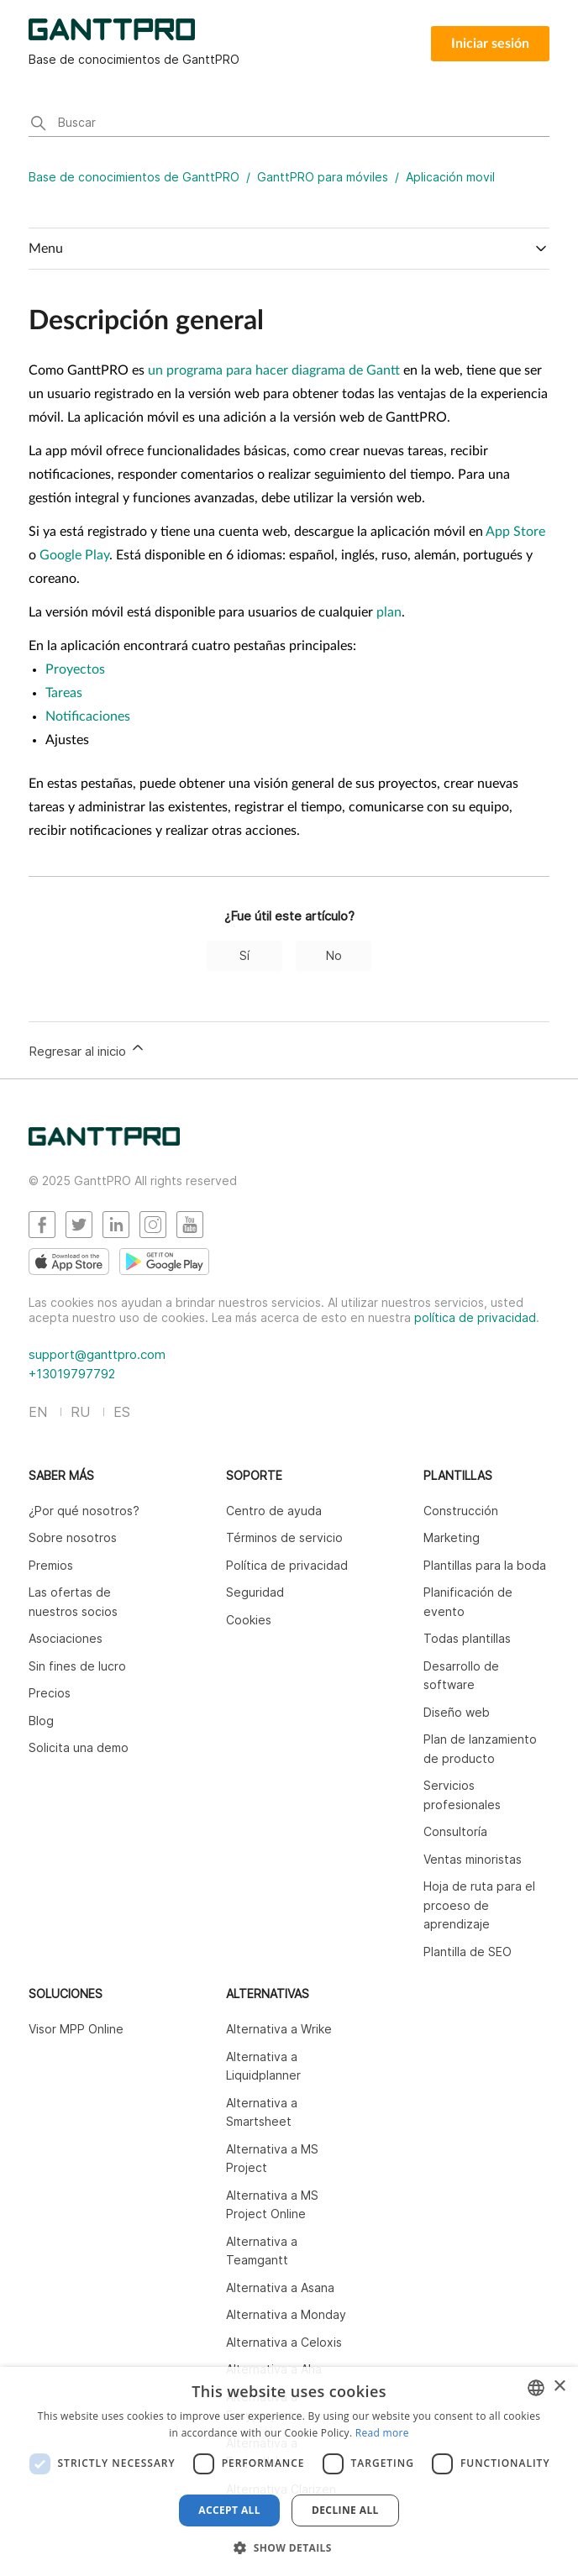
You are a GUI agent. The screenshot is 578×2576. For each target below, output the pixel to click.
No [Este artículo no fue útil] (334, 955)
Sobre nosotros (73, 1537)
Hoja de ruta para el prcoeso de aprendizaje (479, 1905)
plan (389, 612)
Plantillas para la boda (484, 1565)
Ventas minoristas (472, 1859)
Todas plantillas (467, 1638)
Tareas (63, 693)
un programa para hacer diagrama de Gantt (274, 370)
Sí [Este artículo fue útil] (244, 955)
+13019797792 (72, 1374)
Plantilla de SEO (467, 1951)
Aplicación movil (450, 177)
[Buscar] (289, 124)
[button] (289, 2547)
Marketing (451, 1537)
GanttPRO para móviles (322, 177)
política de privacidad (475, 1317)
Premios (51, 1565)
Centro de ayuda (274, 1510)
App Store (515, 531)
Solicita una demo (79, 1747)
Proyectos (75, 669)
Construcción (460, 1510)
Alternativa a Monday (286, 2314)
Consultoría (455, 1831)
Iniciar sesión (490, 43)
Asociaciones (65, 1638)
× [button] (559, 2386)
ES (121, 1411)
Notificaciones (87, 716)
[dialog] (289, 2471)
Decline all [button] (345, 2510)
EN (38, 1411)
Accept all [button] (229, 2510)
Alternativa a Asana (280, 2287)
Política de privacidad (287, 1565)
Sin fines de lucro (77, 1666)
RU (80, 1411)
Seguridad (255, 1592)
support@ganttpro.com (97, 1354)
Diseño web (456, 1712)
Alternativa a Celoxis (284, 2342)
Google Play (74, 555)
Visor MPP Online (76, 2029)
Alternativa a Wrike (279, 2029)
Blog (41, 1720)
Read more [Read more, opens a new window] (382, 2433)
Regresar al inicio (87, 1049)
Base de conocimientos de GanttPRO (134, 177)
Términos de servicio (284, 1537)
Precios (50, 1693)
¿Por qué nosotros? (84, 1510)
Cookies (248, 1620)
